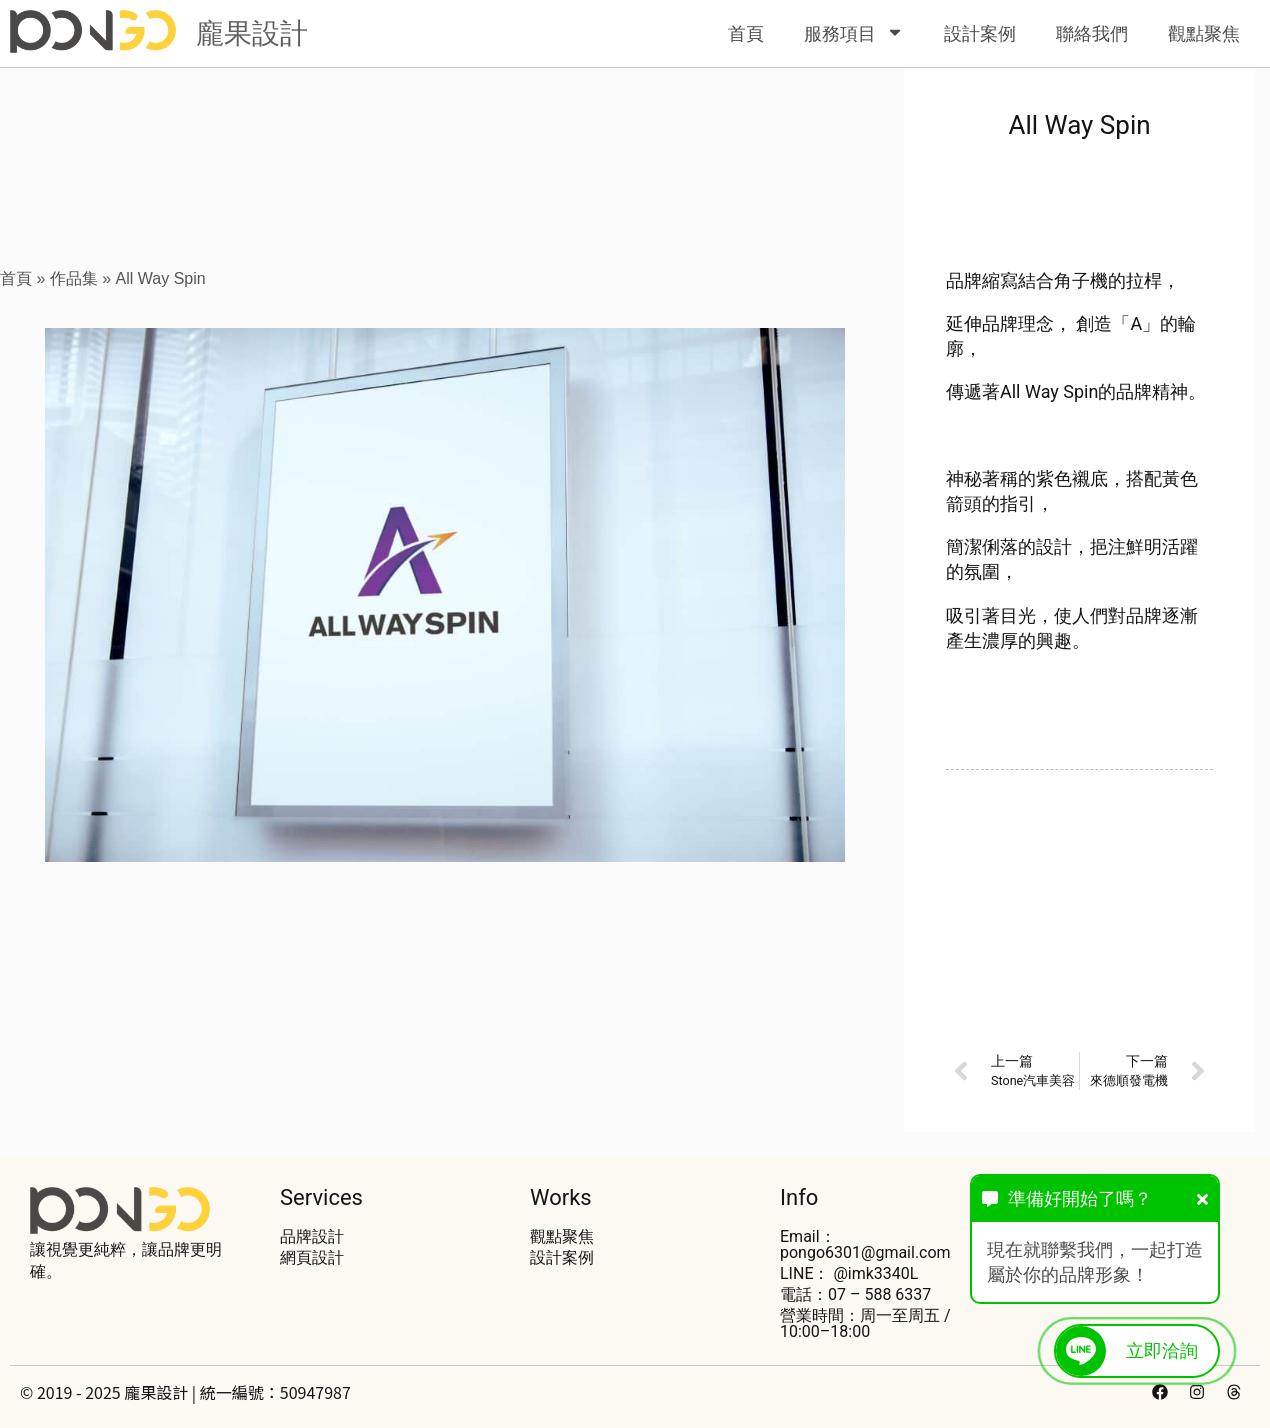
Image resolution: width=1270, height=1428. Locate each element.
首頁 (746, 33)
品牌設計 (312, 1236)
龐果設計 (252, 33)
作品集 (74, 278)
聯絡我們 (1092, 33)
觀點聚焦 (1204, 33)
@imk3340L (875, 1273)
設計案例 (980, 33)
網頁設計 (312, 1257)
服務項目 (854, 33)
